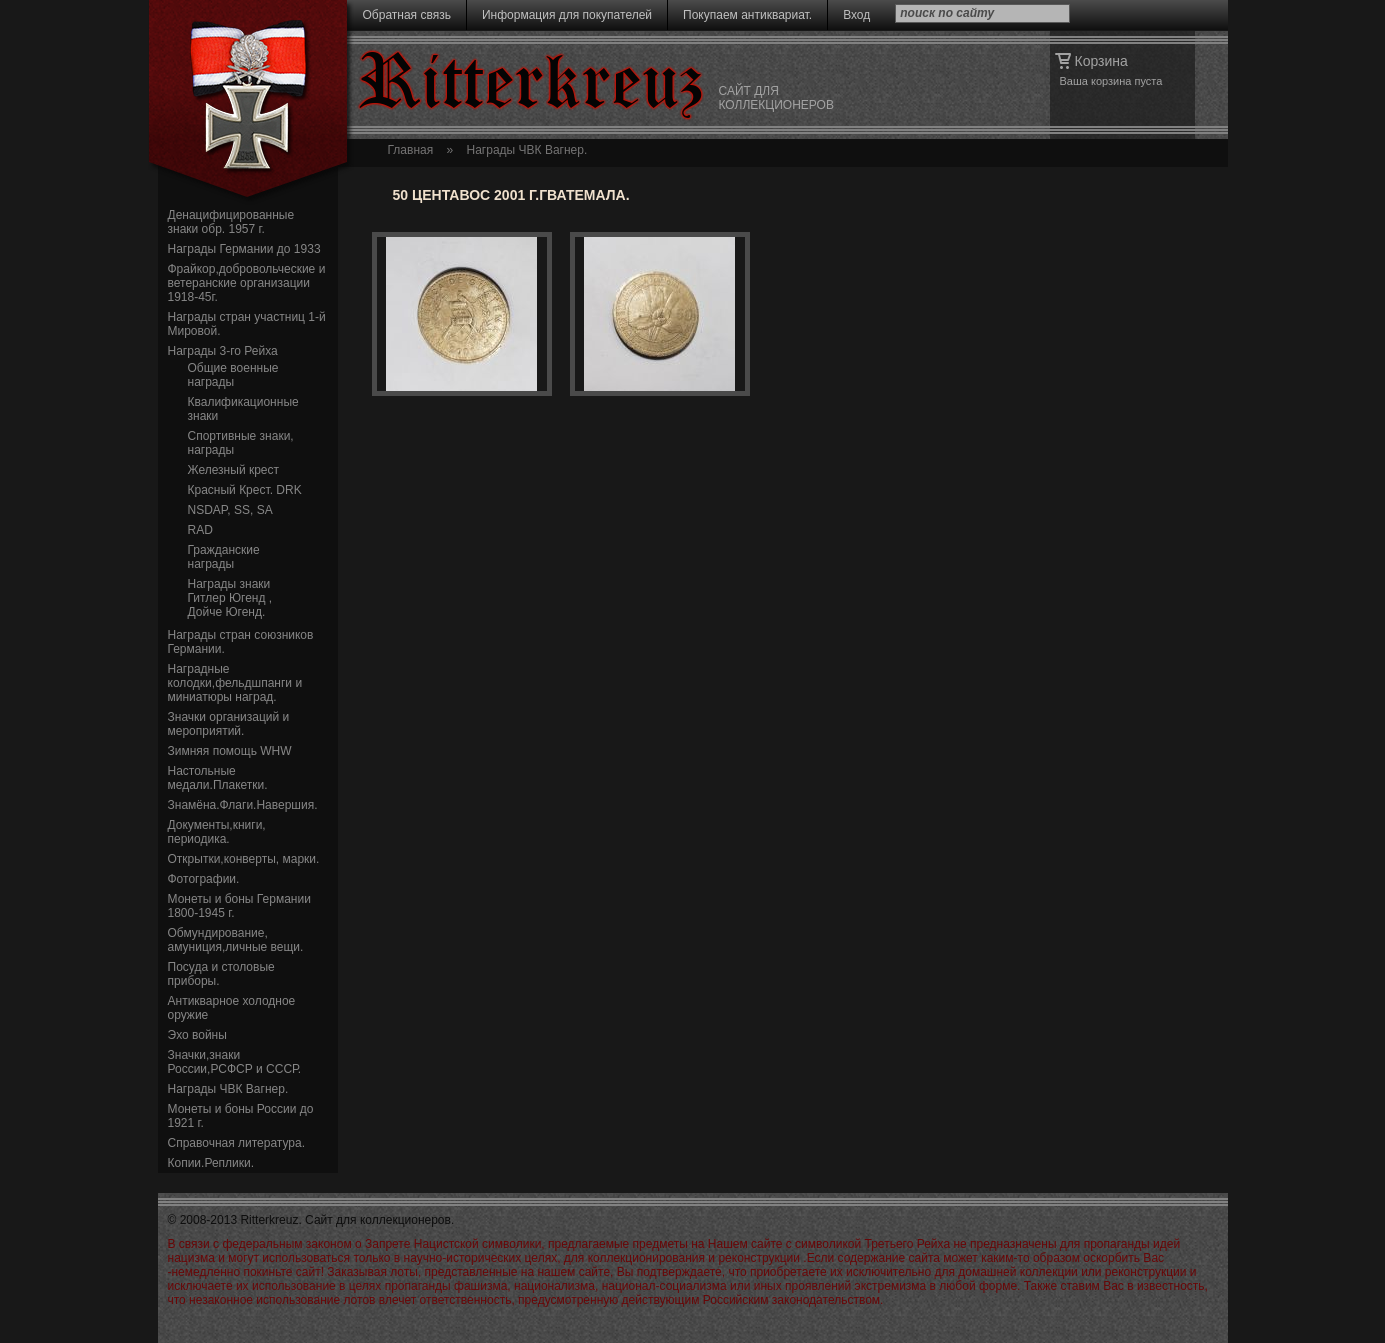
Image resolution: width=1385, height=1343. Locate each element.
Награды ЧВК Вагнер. (228, 1089)
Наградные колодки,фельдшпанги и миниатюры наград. (235, 683)
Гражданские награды (224, 557)
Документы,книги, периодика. (217, 832)
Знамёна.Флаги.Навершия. (243, 805)
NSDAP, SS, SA (230, 510)
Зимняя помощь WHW (230, 751)
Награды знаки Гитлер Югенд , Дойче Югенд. (230, 598)
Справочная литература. (237, 1143)
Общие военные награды (233, 375)
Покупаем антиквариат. (747, 15)
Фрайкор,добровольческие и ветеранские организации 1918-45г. (247, 283)
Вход (856, 15)
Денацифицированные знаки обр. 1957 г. (231, 222)
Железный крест (234, 470)
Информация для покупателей (567, 15)
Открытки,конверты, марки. (244, 859)
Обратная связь (407, 15)
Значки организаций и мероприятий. (229, 724)
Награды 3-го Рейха (223, 351)
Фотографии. (204, 879)
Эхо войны (197, 1035)
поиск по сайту (947, 13)
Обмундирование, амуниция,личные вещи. (236, 940)
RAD (200, 530)
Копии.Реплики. (211, 1163)
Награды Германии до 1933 (244, 249)
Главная (411, 150)
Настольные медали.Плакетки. (218, 778)
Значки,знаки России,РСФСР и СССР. (235, 1062)
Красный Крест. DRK (245, 490)
